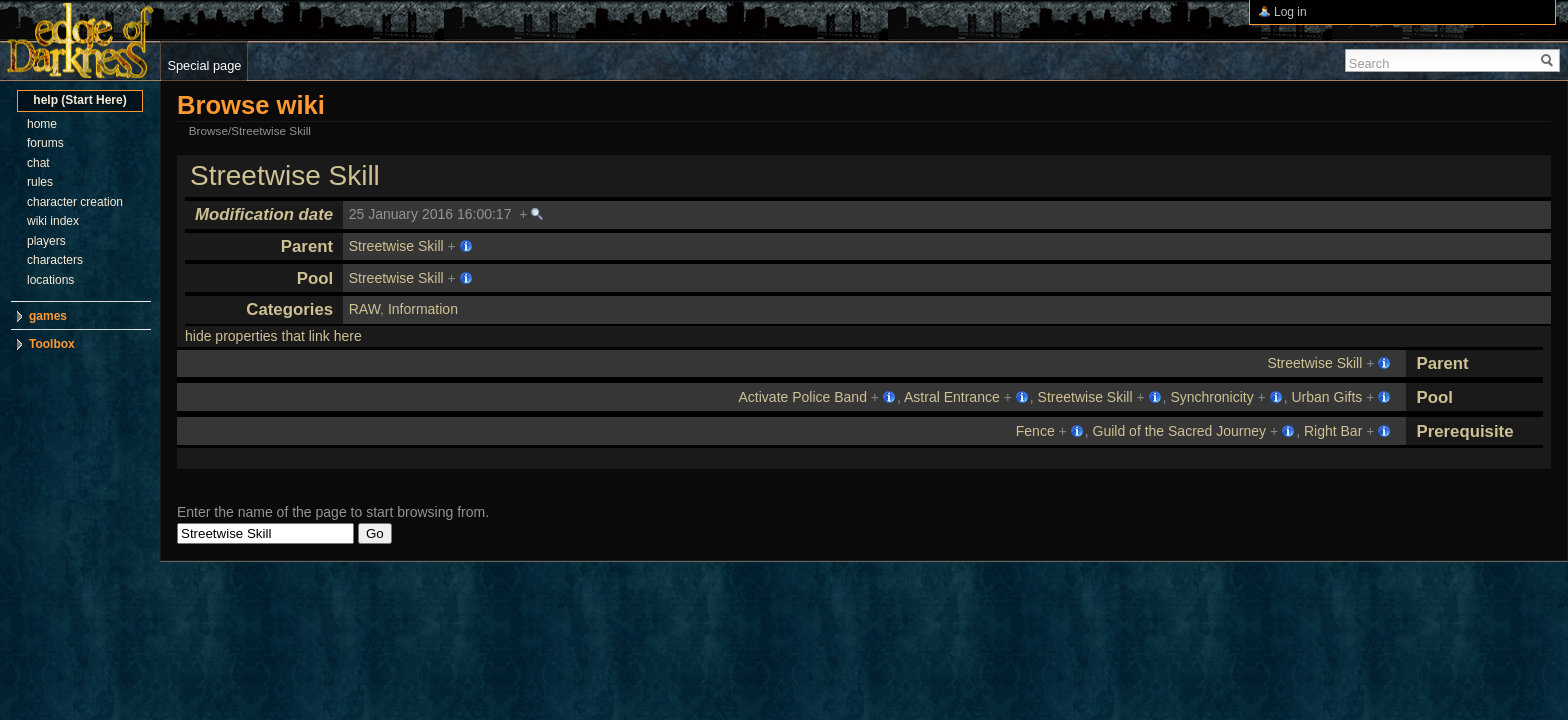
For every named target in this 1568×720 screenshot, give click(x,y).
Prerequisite (1464, 431)
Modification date (264, 214)
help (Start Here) (79, 100)
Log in (1290, 12)
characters (55, 260)
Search (1369, 63)
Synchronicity (1211, 397)
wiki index (53, 221)
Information (423, 309)
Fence (1035, 431)
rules (40, 182)
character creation (75, 202)
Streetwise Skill (285, 175)
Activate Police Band (803, 397)
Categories (289, 309)
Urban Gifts (1327, 397)
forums (45, 143)
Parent (307, 246)
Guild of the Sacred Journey (1180, 431)
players (46, 241)
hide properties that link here (273, 336)
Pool (315, 278)
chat (38, 163)
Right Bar (1333, 431)
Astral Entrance (952, 397)
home (42, 124)
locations (50, 280)
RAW (364, 309)
